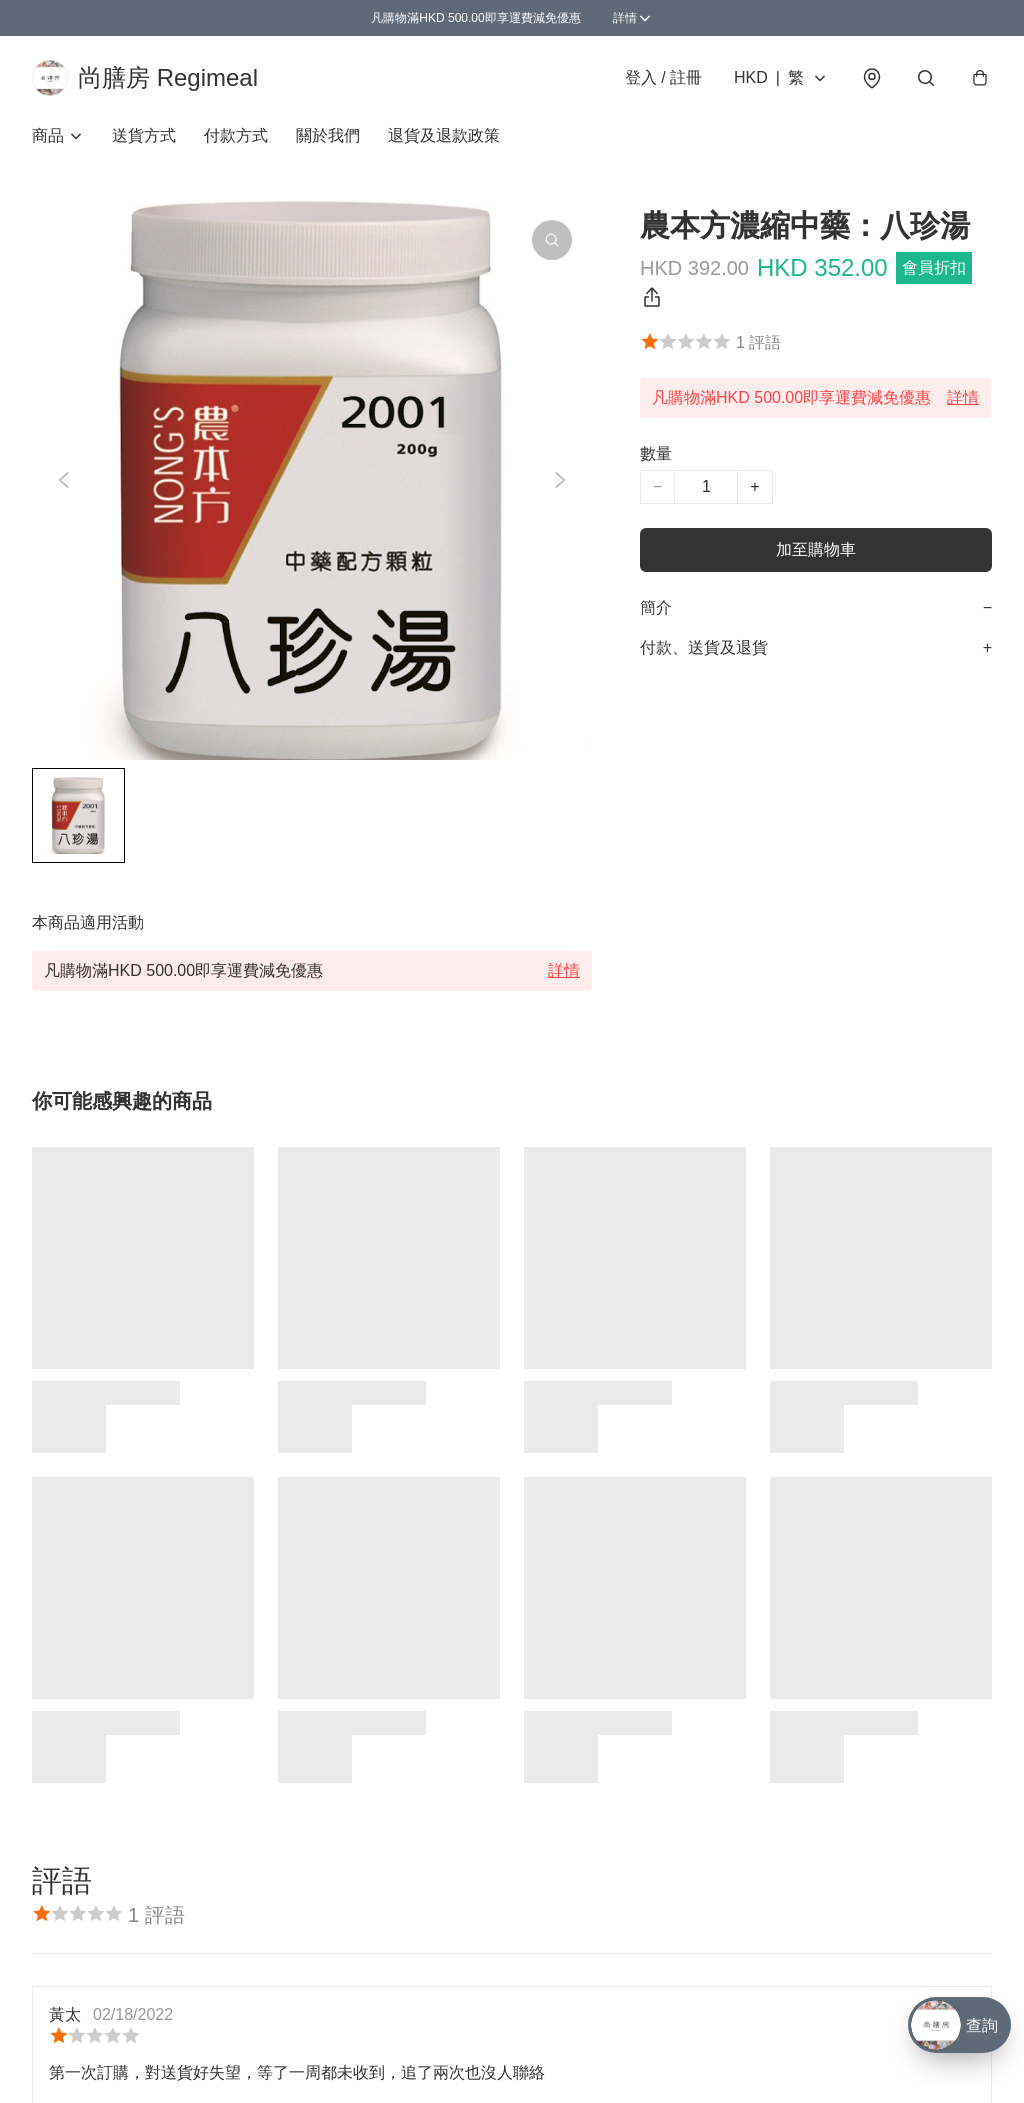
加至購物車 (816, 549)
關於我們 (328, 135)
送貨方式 (144, 135)
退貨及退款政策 (444, 135)
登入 (663, 77)
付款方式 (236, 135)
